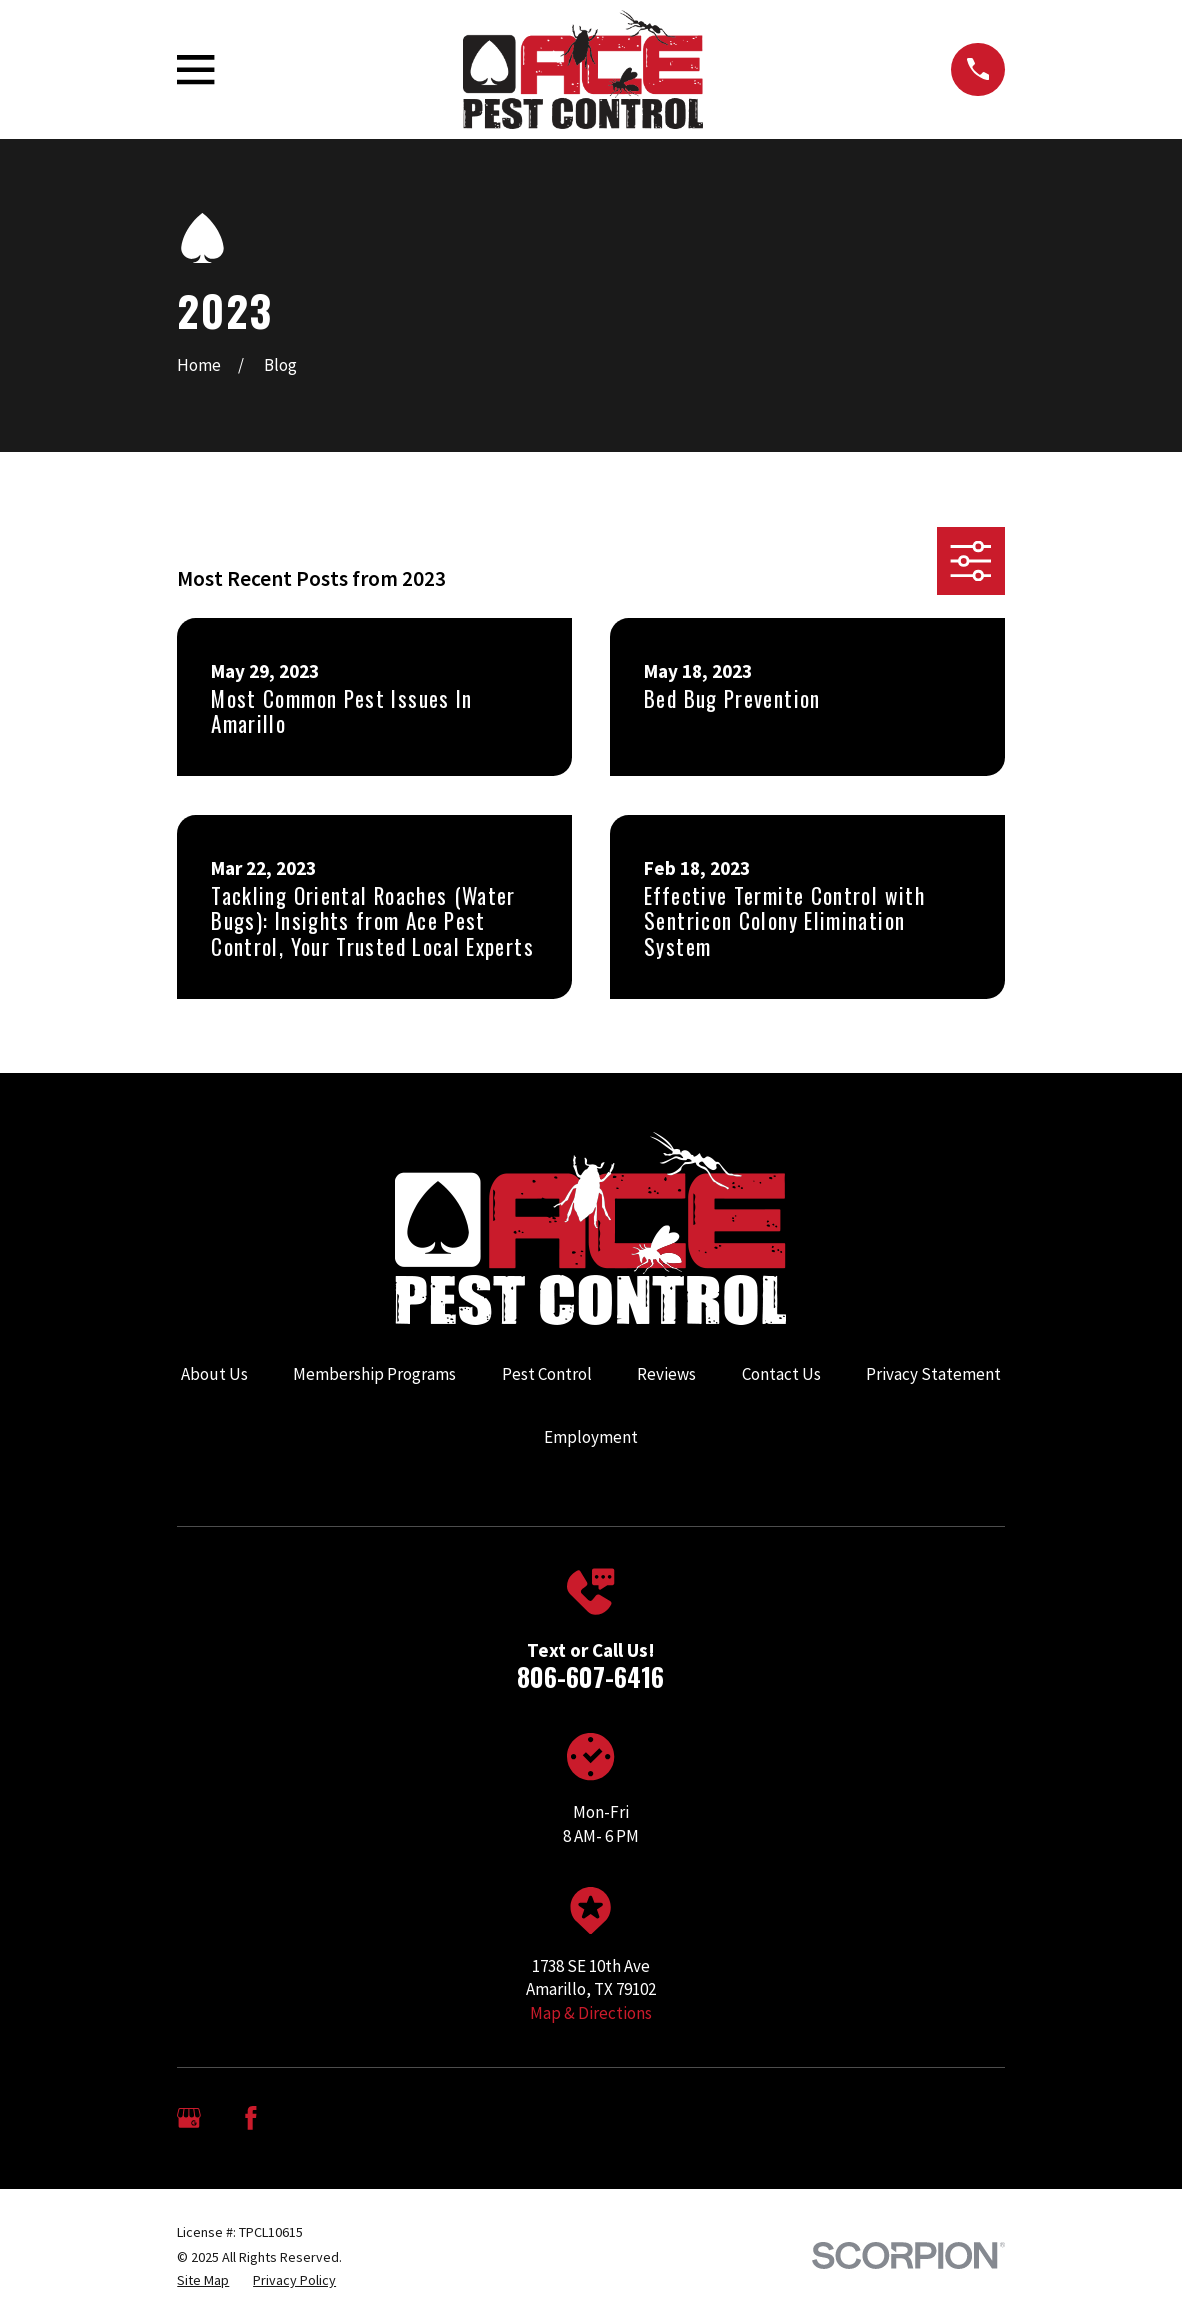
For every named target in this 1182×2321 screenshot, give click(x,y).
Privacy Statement (933, 1374)
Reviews (666, 1374)
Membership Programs (374, 1374)
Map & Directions (591, 2013)
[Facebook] (251, 2118)
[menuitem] (203, 2281)
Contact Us (781, 1374)
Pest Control (547, 1374)
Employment (591, 1437)
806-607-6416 (590, 1676)
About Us (214, 1374)
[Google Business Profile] (189, 2118)
